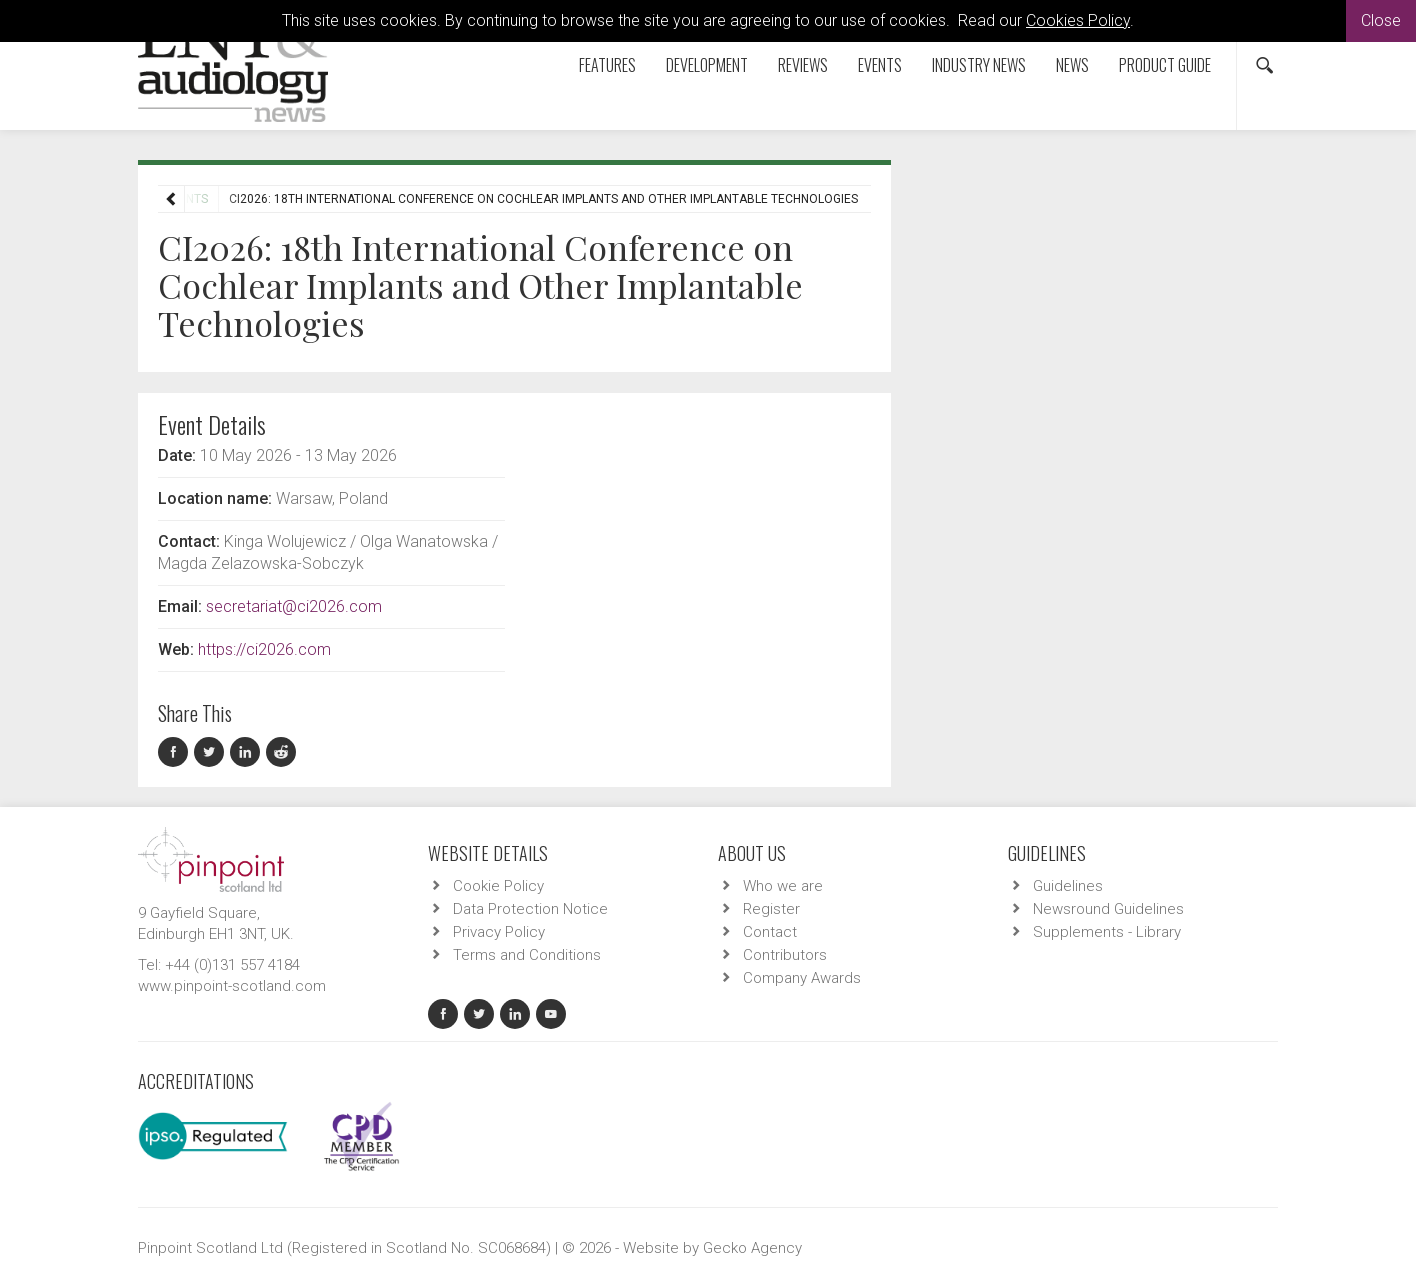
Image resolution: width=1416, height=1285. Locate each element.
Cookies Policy (1078, 20)
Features (607, 65)
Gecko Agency (752, 1248)
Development (707, 65)
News (1072, 65)
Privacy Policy (499, 932)
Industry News (979, 65)
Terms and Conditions (527, 955)
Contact (770, 932)
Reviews (803, 65)
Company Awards (802, 978)
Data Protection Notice (530, 909)
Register (771, 909)
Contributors (785, 955)
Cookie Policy (498, 886)
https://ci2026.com (264, 649)
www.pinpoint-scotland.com (232, 986)
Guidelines (1068, 886)
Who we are (783, 886)
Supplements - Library (1107, 932)
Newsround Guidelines (1108, 909)
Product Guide (1165, 65)
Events (880, 65)
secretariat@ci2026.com (294, 606)
